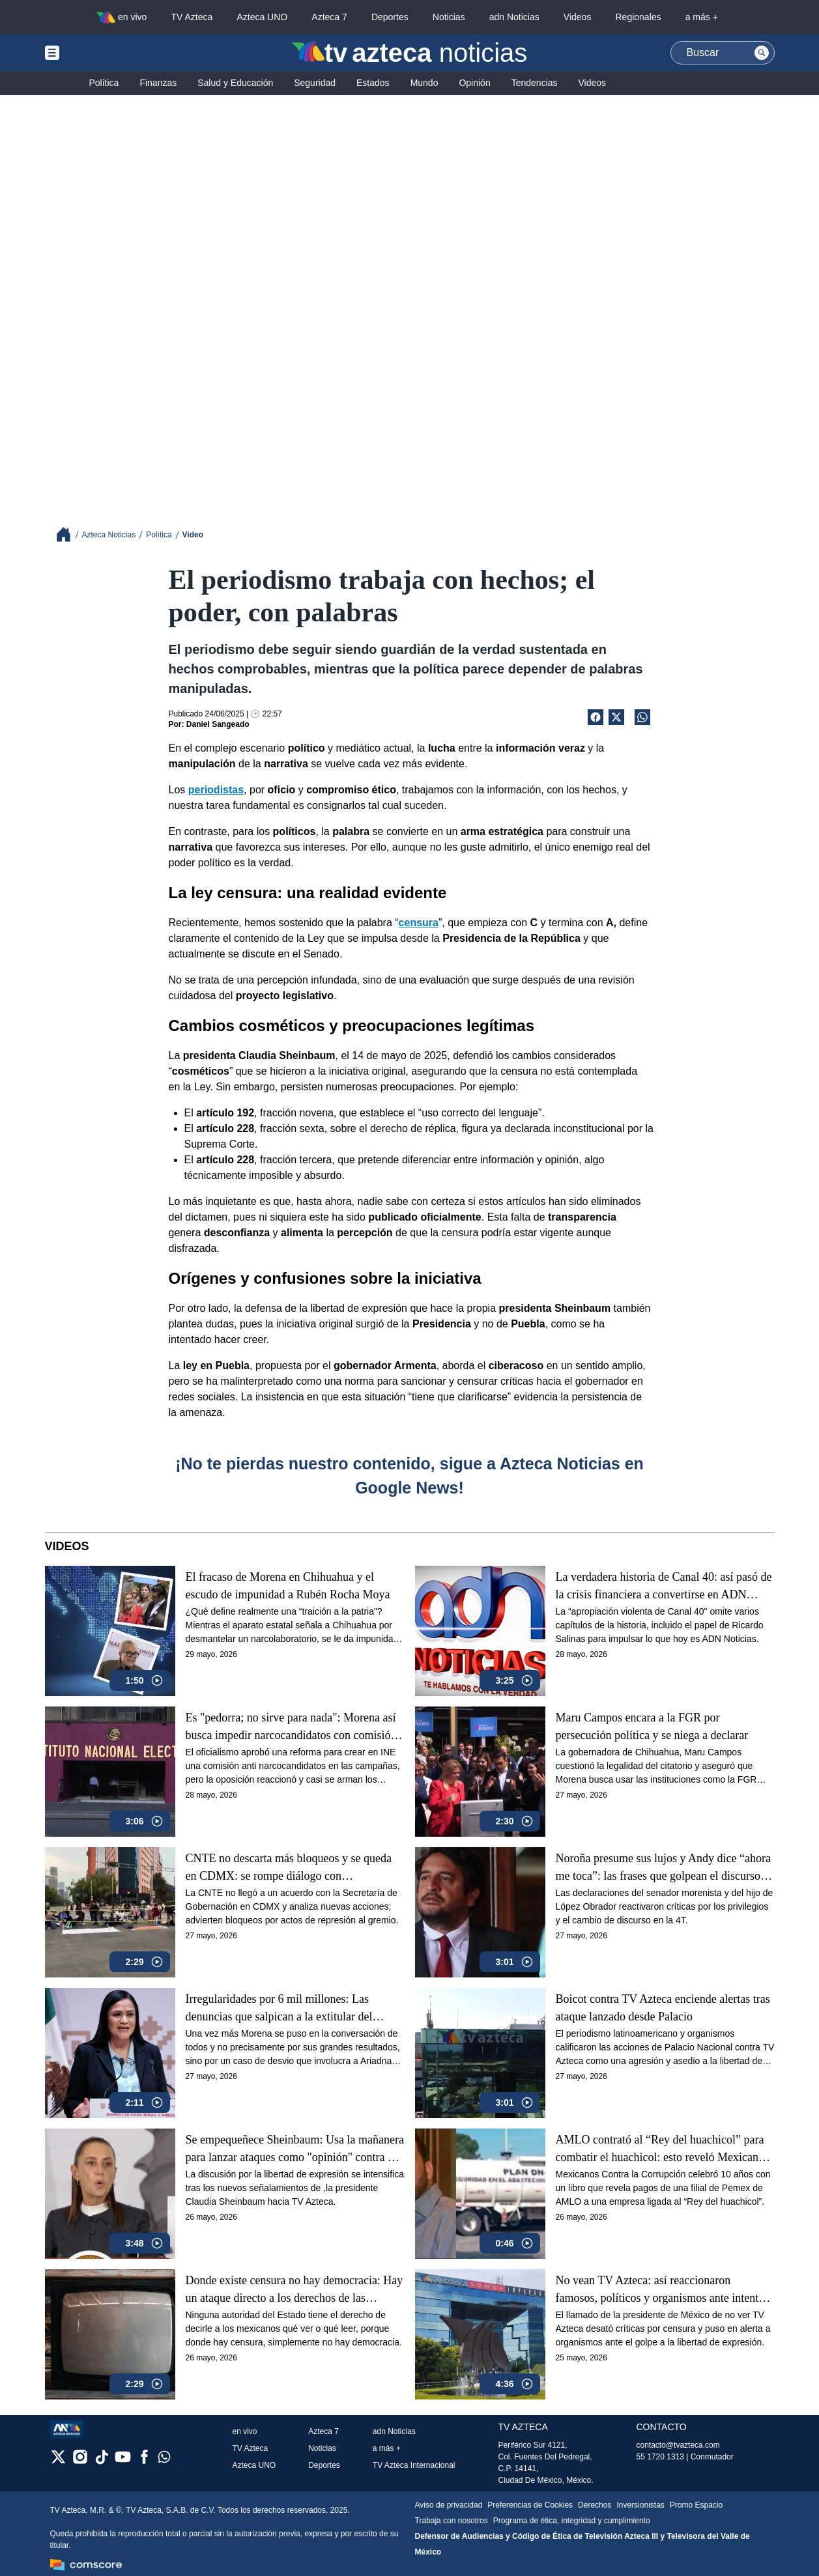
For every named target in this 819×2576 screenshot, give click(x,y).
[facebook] (144, 2461)
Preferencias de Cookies (530, 2505)
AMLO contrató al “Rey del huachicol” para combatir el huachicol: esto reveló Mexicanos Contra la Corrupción (662, 2149)
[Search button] (761, 53)
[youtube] (123, 2461)
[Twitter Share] (616, 717)
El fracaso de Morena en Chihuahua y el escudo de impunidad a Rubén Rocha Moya (288, 1585)
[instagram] (80, 2461)
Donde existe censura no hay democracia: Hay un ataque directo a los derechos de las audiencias (294, 2290)
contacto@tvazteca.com (678, 2445)
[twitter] (58, 2461)
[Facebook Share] (595, 717)
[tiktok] (101, 2461)
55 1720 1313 (660, 2456)
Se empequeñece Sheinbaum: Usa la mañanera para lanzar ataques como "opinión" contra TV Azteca (295, 2149)
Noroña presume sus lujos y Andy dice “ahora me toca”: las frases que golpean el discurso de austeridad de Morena (665, 1868)
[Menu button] (97, 53)
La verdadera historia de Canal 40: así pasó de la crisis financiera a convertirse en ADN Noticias (664, 1586)
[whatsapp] (164, 2459)
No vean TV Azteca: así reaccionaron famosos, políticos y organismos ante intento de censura (660, 2290)
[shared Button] (642, 717)
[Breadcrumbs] (68, 534)
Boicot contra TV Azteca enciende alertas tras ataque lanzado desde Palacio (663, 2007)
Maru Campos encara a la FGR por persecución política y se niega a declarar (652, 1726)
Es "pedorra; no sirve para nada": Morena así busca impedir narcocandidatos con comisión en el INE (291, 1727)
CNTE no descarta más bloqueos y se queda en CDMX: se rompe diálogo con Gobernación (289, 1868)
